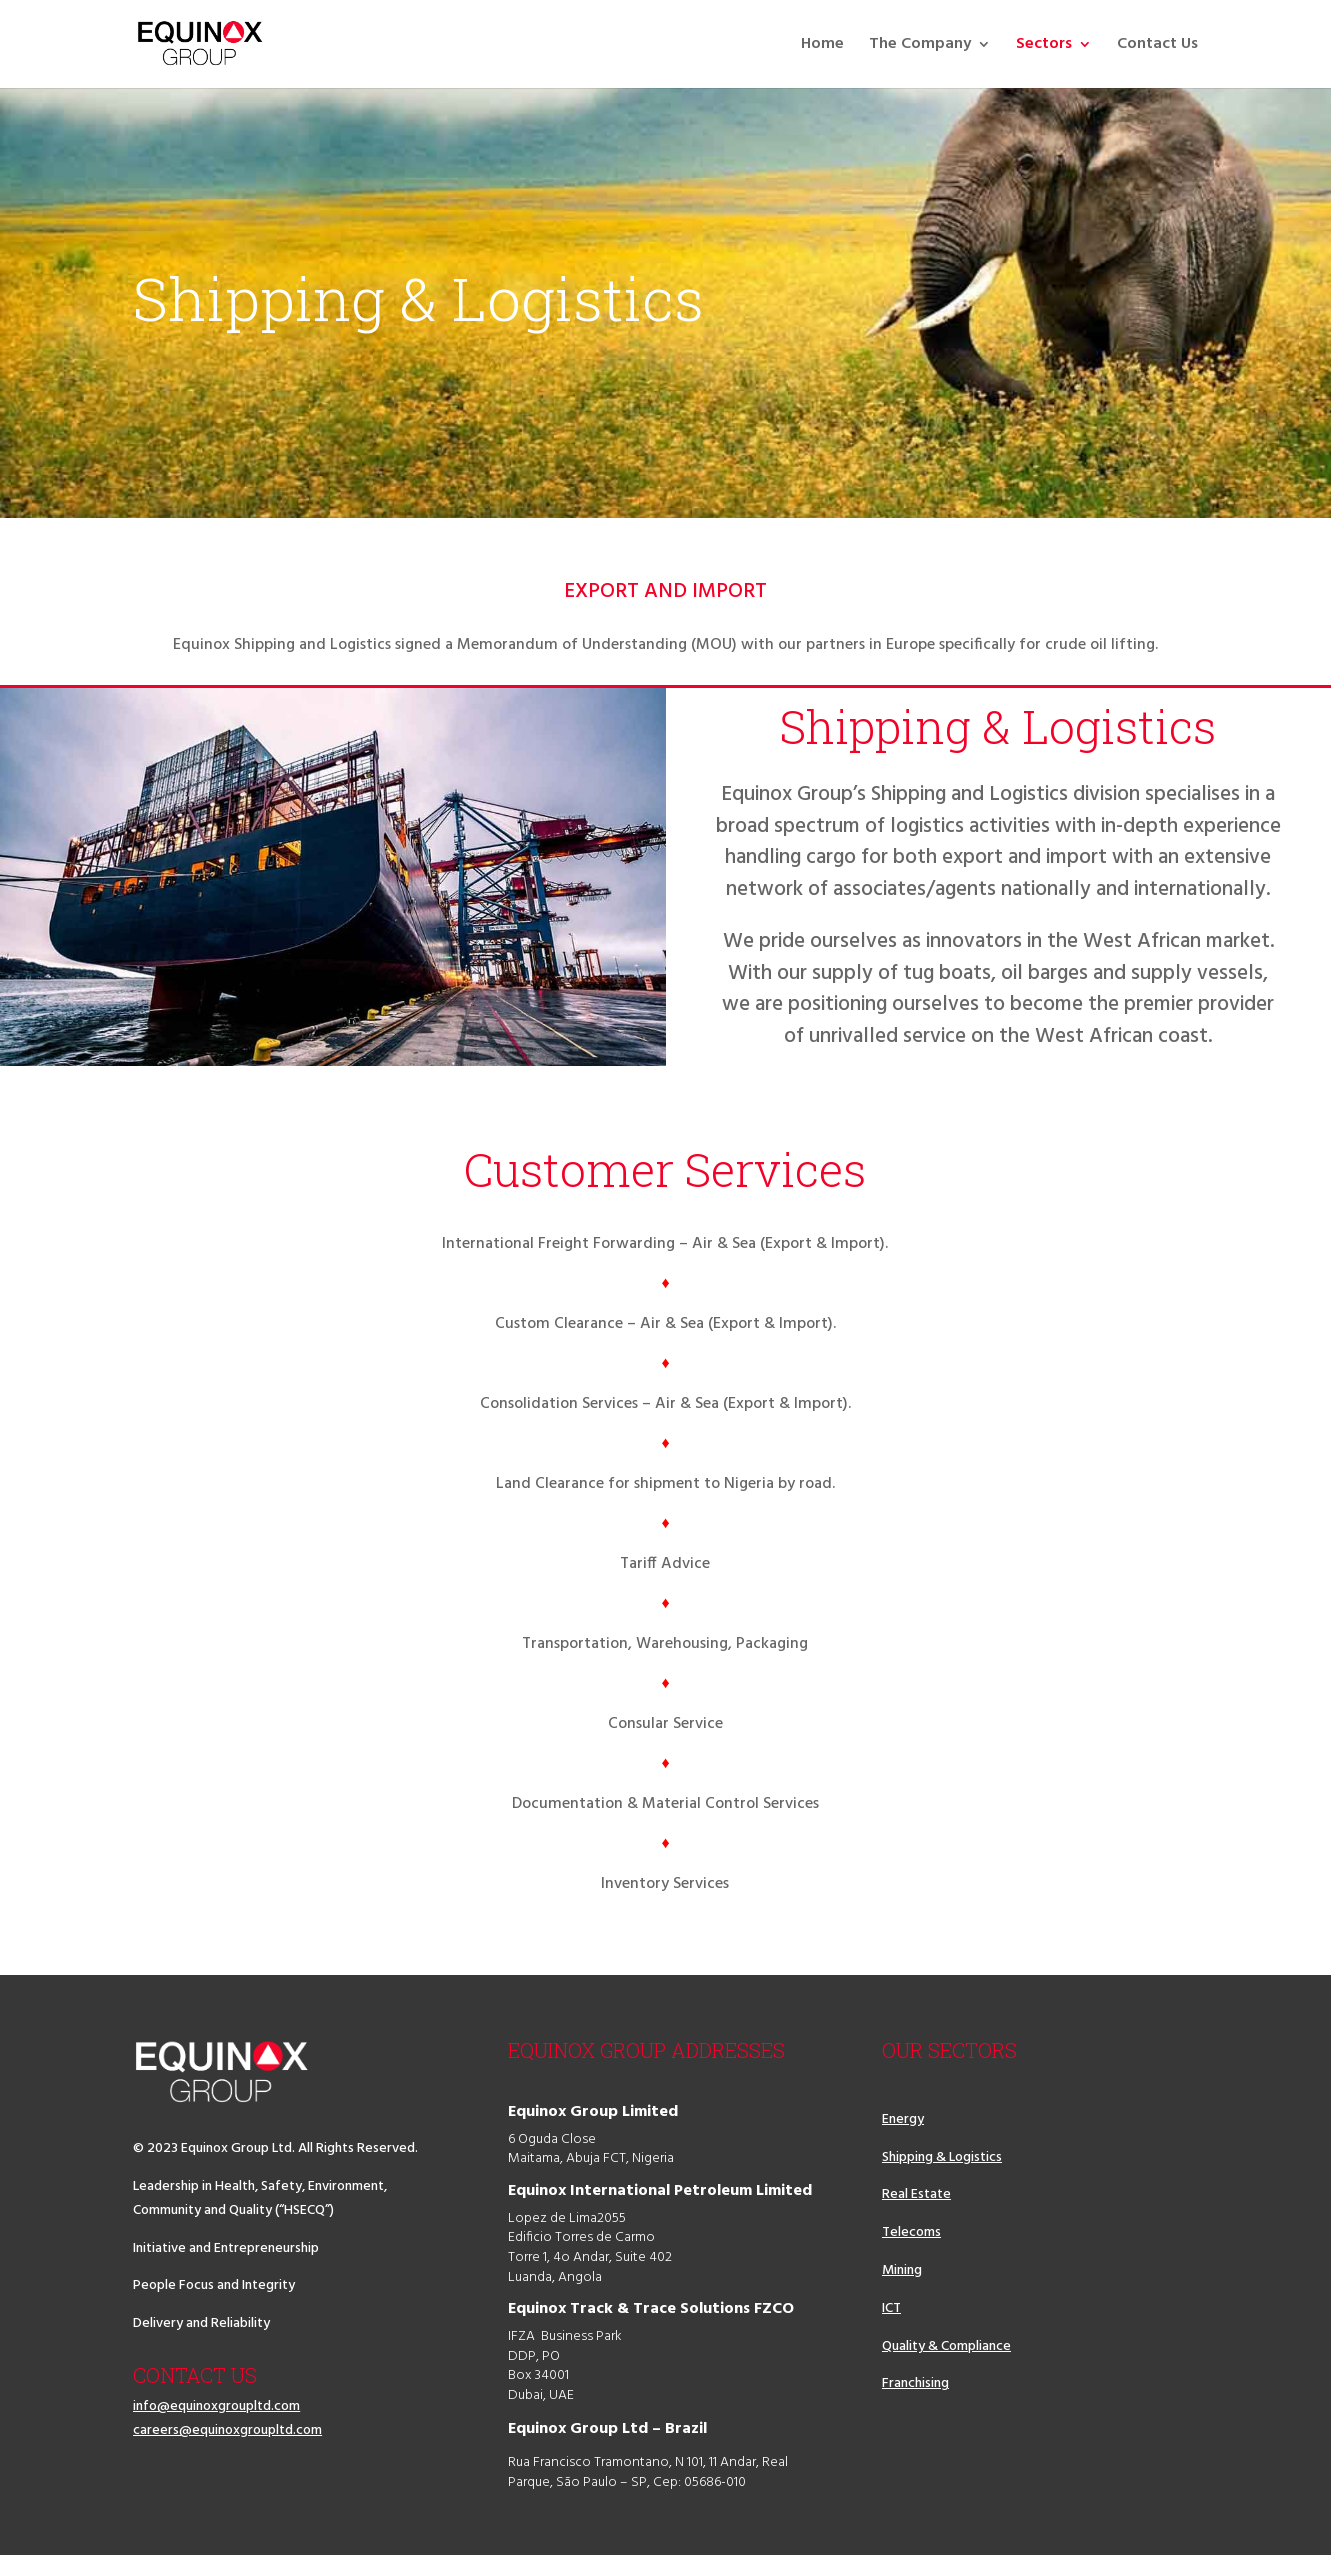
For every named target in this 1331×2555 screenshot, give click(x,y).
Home (822, 47)
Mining (902, 2270)
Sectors (1044, 47)
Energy (903, 2119)
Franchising (915, 2383)
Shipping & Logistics (942, 2157)
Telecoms (911, 2232)
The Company (920, 47)
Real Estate (916, 2194)
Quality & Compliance (946, 2346)
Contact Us (1157, 47)
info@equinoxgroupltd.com (216, 2406)
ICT (891, 2308)
